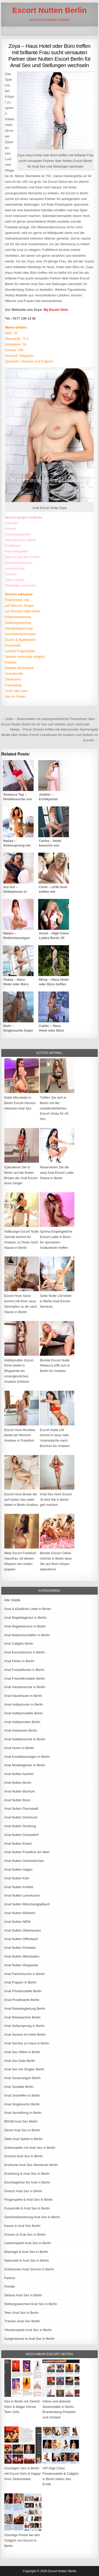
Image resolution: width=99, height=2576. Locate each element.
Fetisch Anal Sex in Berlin (23, 2191)
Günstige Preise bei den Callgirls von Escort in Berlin (22, 2540)
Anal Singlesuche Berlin (21, 2104)
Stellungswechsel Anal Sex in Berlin (30, 2304)
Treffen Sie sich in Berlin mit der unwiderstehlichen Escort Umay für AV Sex (54, 1108)
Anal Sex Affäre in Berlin (22, 2052)
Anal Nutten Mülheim (19, 1913)
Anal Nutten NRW (17, 1922)
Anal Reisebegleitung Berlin (24, 2008)
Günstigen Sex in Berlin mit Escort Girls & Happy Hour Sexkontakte (22, 2473)
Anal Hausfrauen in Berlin (23, 1696)
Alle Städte (12, 1600)
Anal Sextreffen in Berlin (22, 2095)
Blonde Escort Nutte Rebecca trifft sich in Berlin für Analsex (55, 1365)
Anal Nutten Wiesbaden (21, 1956)
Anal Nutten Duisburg (20, 1826)
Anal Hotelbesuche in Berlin (24, 1739)
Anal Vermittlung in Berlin (23, 2113)
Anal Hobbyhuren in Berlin (23, 1704)
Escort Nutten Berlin (49, 10)
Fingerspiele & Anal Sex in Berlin (28, 2199)
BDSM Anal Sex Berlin (20, 2121)
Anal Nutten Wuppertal (21, 1965)
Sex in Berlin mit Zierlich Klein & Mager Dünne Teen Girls (22, 2406)
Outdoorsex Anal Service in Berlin (29, 2269)
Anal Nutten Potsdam (20, 1948)
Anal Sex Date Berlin (19, 2061)
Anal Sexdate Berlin (19, 2087)
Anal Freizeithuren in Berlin (24, 1670)
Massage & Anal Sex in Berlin (26, 2252)
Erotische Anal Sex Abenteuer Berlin (31, 2165)
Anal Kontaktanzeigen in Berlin (27, 1757)
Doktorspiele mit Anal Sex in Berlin (29, 2148)
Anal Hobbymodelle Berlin (23, 1713)
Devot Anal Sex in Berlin (22, 2130)
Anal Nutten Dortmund (20, 1817)
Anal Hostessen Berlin (20, 1730)
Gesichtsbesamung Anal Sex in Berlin (32, 2217)
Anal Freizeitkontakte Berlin (24, 1678)
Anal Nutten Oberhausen (22, 1930)
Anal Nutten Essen (18, 1843)
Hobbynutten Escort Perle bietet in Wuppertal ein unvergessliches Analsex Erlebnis (19, 1370)
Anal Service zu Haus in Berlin (26, 2043)
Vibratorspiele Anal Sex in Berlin (28, 2330)
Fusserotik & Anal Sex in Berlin (27, 2208)
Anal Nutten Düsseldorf (21, 1835)
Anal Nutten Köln (16, 1878)
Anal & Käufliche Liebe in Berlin (27, 1609)
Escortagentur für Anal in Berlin (27, 2182)
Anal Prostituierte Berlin (21, 2000)
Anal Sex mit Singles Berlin (24, 2069)
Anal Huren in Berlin (19, 1748)
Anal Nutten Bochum (19, 1791)
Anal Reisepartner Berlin (22, 2017)
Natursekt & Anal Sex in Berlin (26, 2260)
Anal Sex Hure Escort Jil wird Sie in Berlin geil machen (56, 1499)
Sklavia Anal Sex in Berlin (23, 2295)
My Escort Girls (56, 310)
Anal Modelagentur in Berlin (24, 1765)
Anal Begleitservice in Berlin (25, 1626)
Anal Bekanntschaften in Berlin (27, 1635)
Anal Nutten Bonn (17, 1800)
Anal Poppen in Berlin (20, 1982)
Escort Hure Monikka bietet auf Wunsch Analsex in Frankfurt (19, 1435)
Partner (9, 2278)
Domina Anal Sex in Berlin (23, 2156)
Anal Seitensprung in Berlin (24, 2026)
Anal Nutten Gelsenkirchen (24, 1861)
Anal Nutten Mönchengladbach (27, 1904)
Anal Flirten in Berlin (19, 1661)
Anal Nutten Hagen (18, 1869)
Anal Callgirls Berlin (18, 1643)
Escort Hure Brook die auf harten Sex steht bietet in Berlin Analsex (21, 1499)
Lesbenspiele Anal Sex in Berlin (27, 2243)
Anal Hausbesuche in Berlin (24, 1687)
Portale (9, 2286)
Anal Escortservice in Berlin (24, 1652)
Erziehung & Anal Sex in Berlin (27, 2174)
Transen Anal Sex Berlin (22, 2321)
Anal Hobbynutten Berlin (22, 1722)
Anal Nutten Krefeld (18, 1887)
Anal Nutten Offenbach (21, 1939)
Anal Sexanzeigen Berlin (22, 2078)
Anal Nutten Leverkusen (22, 1895)
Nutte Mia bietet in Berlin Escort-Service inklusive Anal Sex (19, 1103)
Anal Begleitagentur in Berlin (25, 1617)
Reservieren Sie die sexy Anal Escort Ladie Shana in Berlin (57, 1172)
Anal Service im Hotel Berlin (25, 2034)
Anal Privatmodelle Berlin (23, 1991)
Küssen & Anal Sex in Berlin (25, 2234)
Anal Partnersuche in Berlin (24, 1974)
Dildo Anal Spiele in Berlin (23, 2139)
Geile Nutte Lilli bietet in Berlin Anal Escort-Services (55, 1301)
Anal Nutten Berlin (17, 1783)
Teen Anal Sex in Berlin (21, 2313)
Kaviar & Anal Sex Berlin (22, 2226)
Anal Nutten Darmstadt (21, 1808)
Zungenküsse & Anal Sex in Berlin (29, 2339)
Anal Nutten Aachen (19, 1774)
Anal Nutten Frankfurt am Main (27, 1852)
